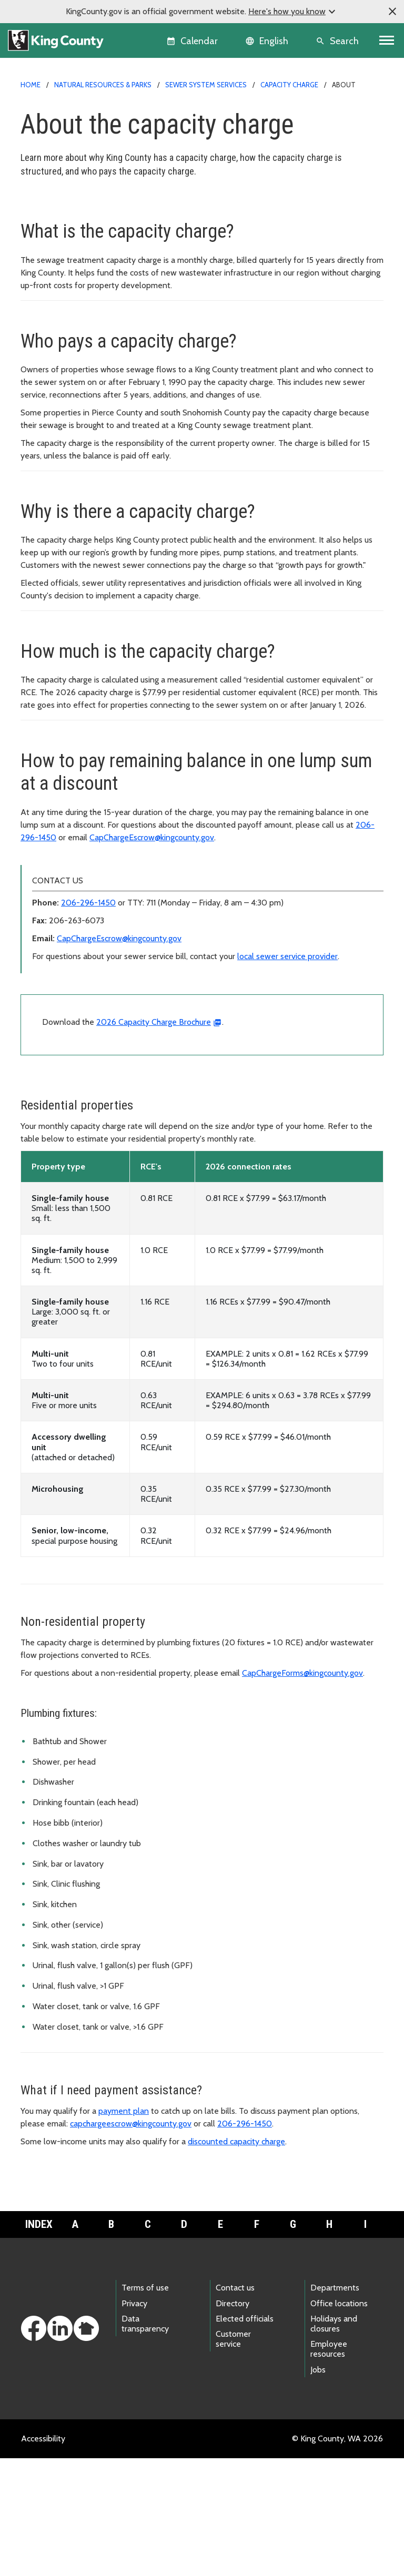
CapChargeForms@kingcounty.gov (302, 1791)
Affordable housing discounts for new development (121, 275)
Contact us (235, 2405)
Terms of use (145, 2405)
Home (31, 84)
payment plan (123, 2229)
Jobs (318, 2487)
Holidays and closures (333, 2441)
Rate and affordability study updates (93, 308)
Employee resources (328, 2467)
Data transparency (145, 2441)
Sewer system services (206, 84)
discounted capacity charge (236, 2259)
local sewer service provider (287, 1074)
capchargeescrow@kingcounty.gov (130, 2241)
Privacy (134, 2421)
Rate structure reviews (67, 292)
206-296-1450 (88, 1020)
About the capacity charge (77, 224)
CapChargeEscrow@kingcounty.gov (151, 955)
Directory (232, 2421)
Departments (334, 2405)
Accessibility (43, 2556)
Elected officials (245, 2436)
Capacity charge (289, 84)
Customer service (233, 2457)
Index (39, 2342)
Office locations (339, 2421)
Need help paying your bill (74, 258)
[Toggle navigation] (387, 40)
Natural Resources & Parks (103, 84)
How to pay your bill (63, 241)
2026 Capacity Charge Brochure (153, 1140)
